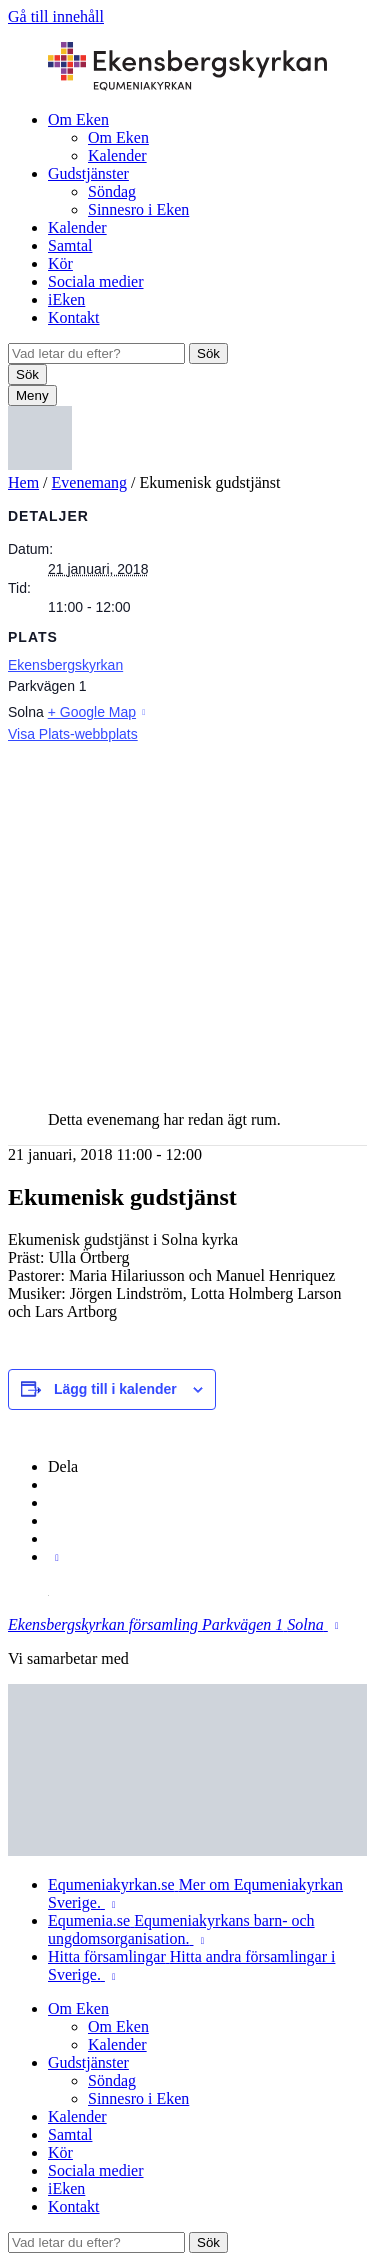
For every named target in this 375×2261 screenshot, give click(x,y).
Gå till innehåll (56, 16)
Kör (60, 263)
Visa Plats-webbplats (73, 734)
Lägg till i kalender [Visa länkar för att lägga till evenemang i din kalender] (115, 1389)
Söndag (112, 191)
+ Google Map (92, 712)
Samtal (70, 245)
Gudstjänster (88, 173)
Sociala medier (96, 281)
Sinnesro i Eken (138, 209)
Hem (23, 482)
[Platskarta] (187, 917)
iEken (66, 299)
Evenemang (90, 482)
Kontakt (74, 317)
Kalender (117, 155)
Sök (208, 353)
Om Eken (78, 119)
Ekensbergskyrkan (65, 665)
